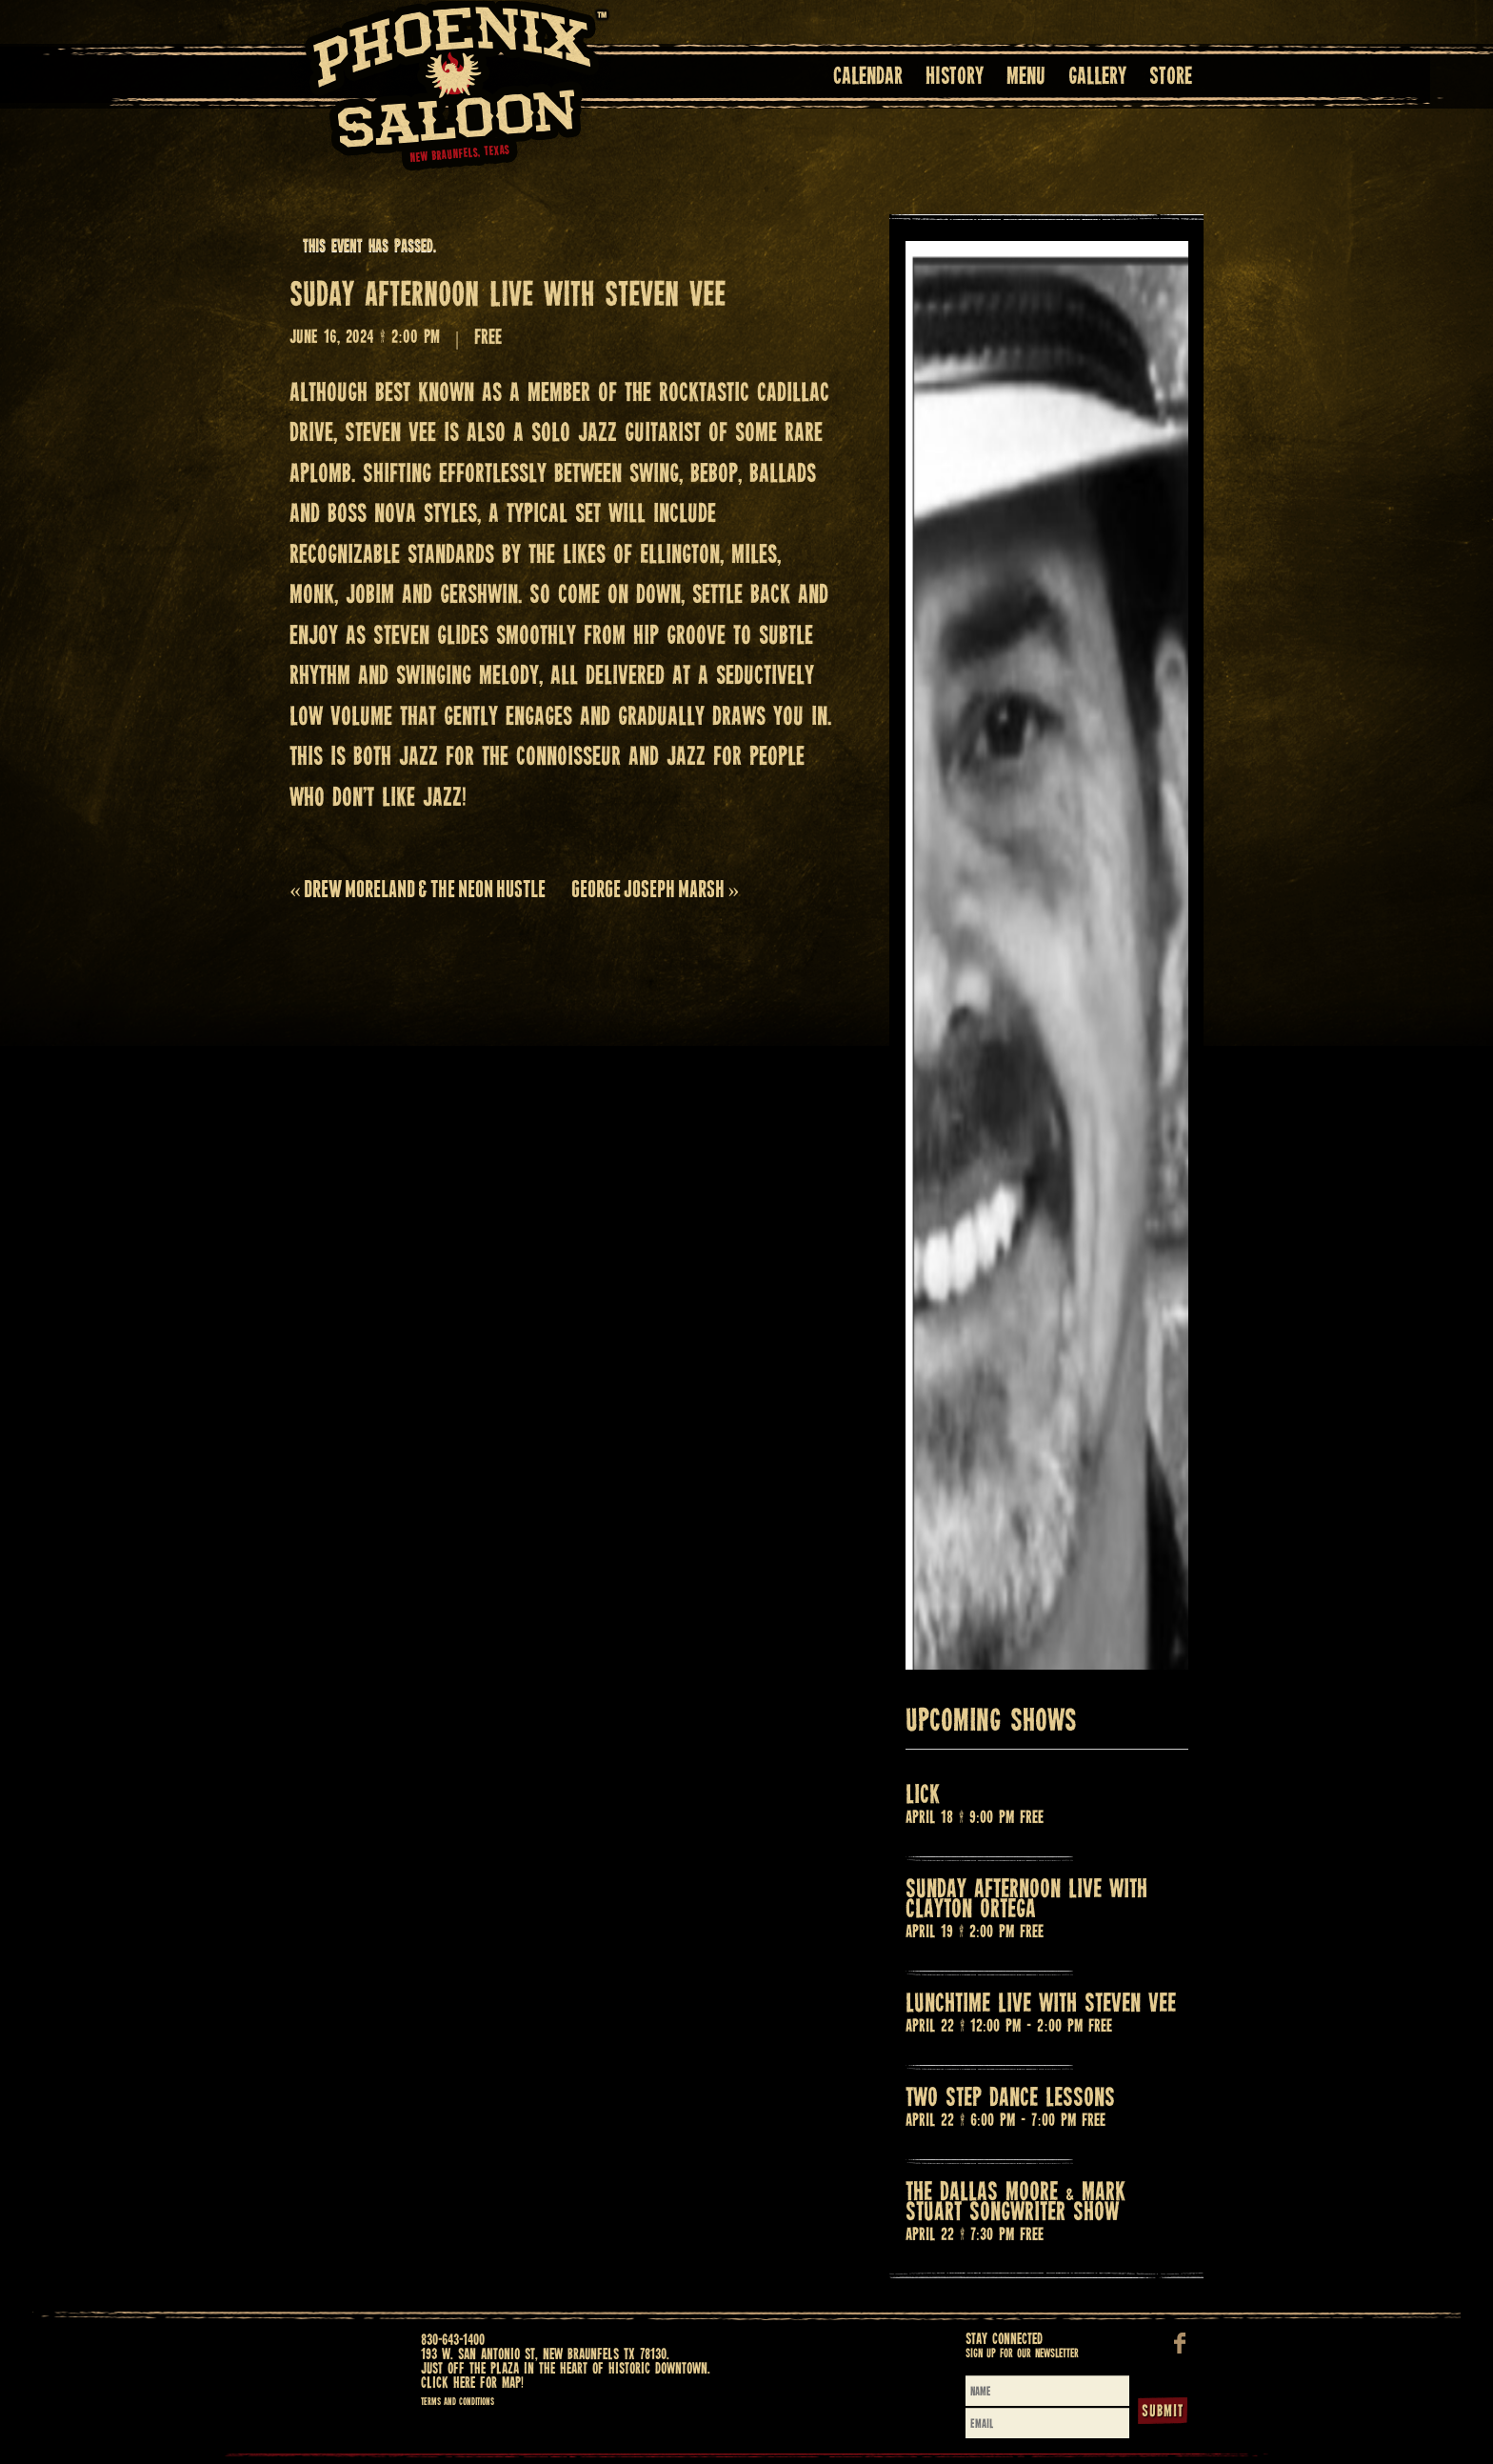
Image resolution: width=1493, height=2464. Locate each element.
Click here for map (471, 2383)
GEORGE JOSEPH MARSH (655, 889)
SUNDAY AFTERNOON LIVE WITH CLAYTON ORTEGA (1026, 1900)
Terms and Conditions (457, 2402)
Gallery (1097, 78)
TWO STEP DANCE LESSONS (1010, 2099)
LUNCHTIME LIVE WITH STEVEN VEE (1041, 2004)
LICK (923, 1796)
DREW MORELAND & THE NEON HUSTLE (417, 889)
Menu (1025, 78)
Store (1170, 78)
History (955, 78)
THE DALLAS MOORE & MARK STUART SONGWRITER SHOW (1015, 2203)
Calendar (868, 78)
